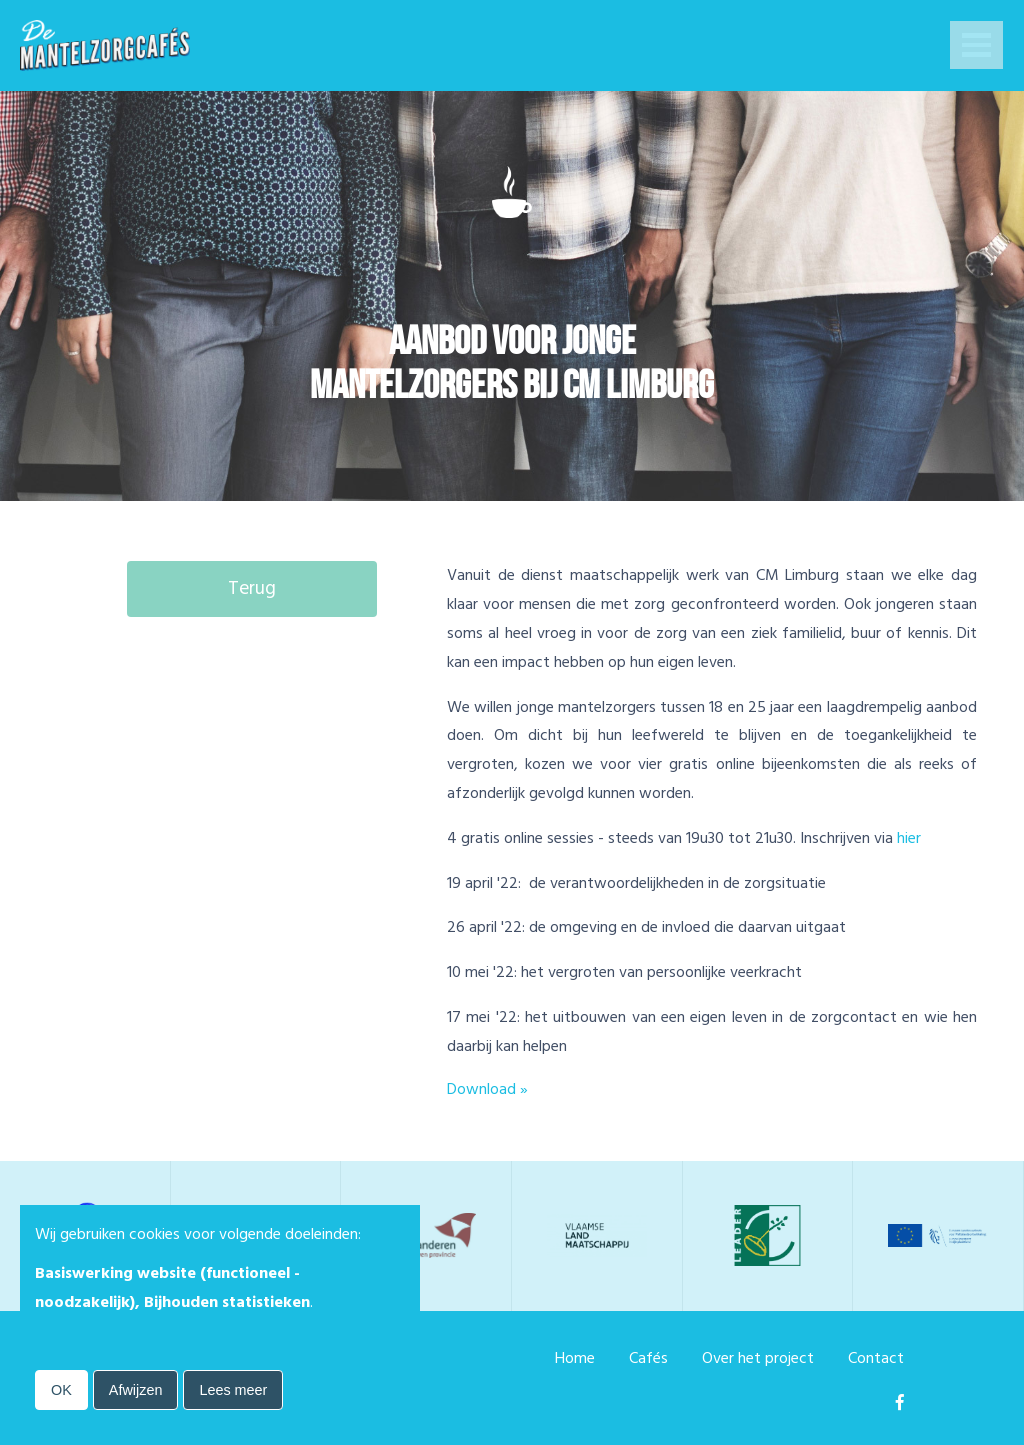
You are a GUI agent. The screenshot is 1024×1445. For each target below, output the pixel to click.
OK (61, 1390)
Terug (252, 588)
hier (909, 838)
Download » (487, 1089)
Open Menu (976, 47)
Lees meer (233, 1390)
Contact (876, 1358)
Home (575, 1358)
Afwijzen (136, 1390)
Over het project (758, 1358)
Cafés (648, 1358)
